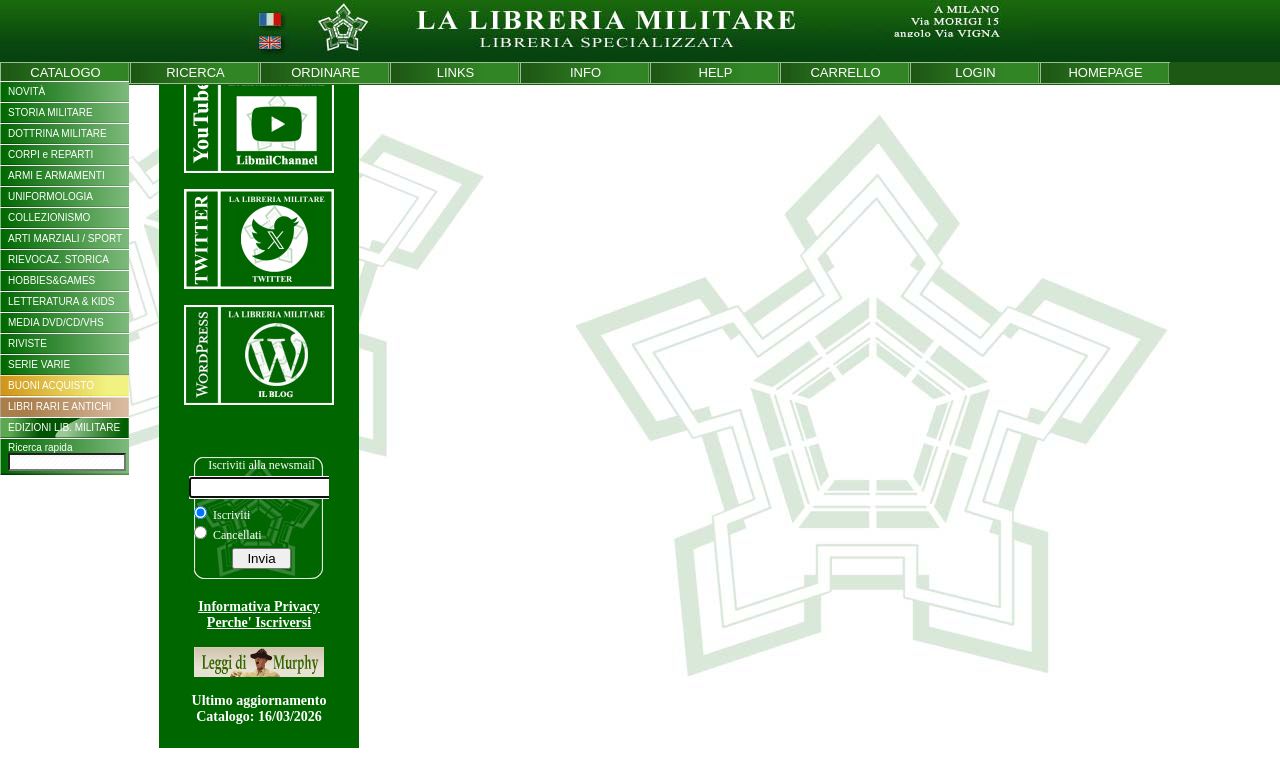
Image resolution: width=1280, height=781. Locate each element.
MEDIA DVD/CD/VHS (56, 322)
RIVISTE (27, 343)
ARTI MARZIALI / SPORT (65, 238)
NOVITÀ (26, 91)
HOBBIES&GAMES (51, 280)
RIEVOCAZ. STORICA (58, 259)
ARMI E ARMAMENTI (56, 175)
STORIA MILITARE (50, 112)
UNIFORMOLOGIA (50, 196)
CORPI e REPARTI (50, 154)
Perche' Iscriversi (259, 622)
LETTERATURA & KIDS (61, 301)
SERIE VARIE (39, 364)
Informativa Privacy (259, 606)
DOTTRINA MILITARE (57, 133)
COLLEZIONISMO (49, 217)
